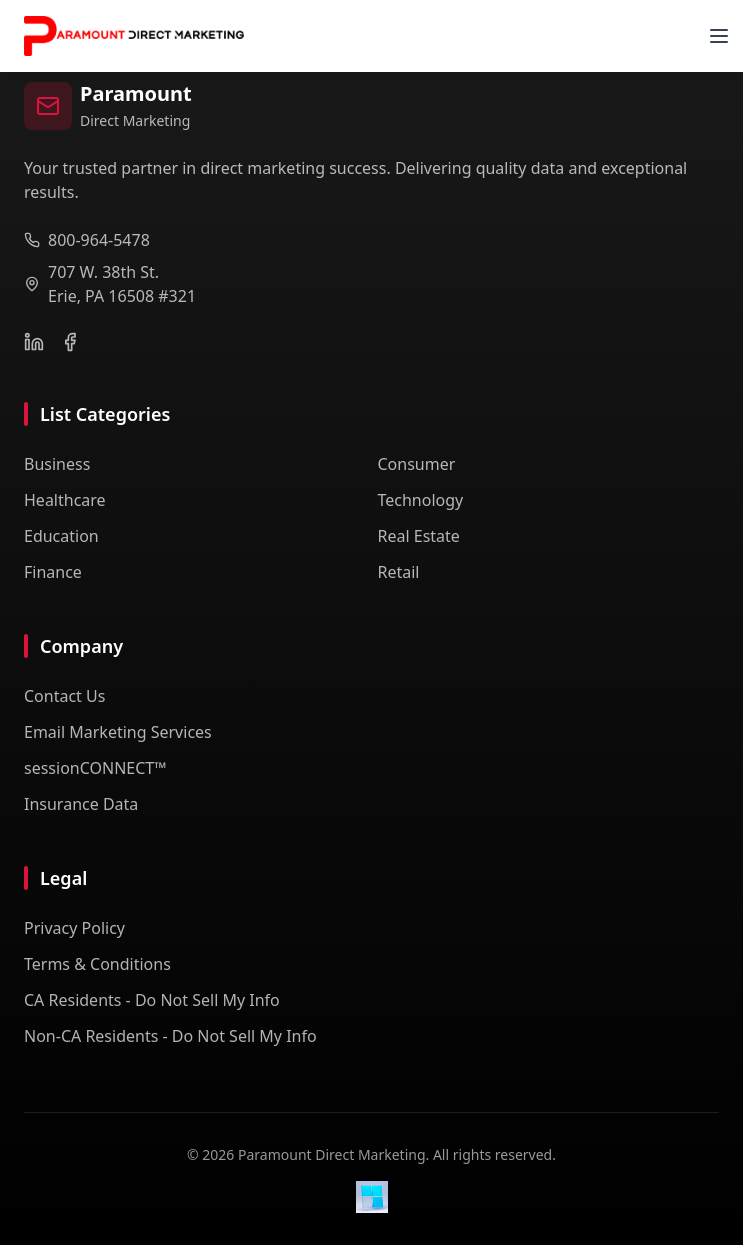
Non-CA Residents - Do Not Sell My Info (170, 1036)
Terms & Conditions (97, 964)
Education (61, 536)
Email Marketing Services (118, 732)
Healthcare (65, 500)
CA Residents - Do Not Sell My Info (152, 1000)
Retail (399, 572)
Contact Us (64, 696)
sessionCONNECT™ (95, 768)
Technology (421, 500)
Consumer (417, 464)
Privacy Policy (74, 928)
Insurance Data (81, 804)
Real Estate (419, 536)
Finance (53, 572)
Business (57, 464)
